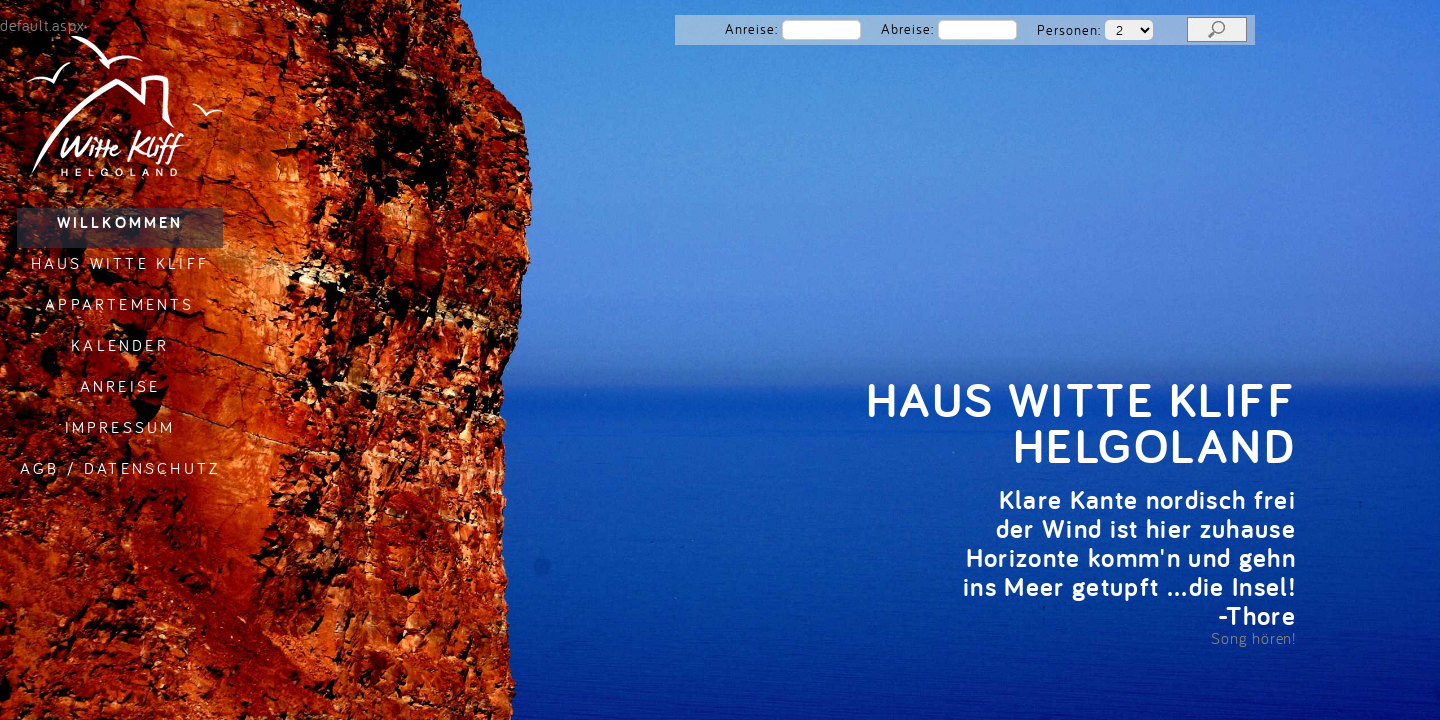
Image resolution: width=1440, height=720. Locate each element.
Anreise (120, 386)
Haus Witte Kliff (120, 263)
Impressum (120, 427)
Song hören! (1253, 638)
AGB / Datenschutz (120, 468)
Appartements (119, 304)
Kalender (120, 345)
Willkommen (120, 222)
